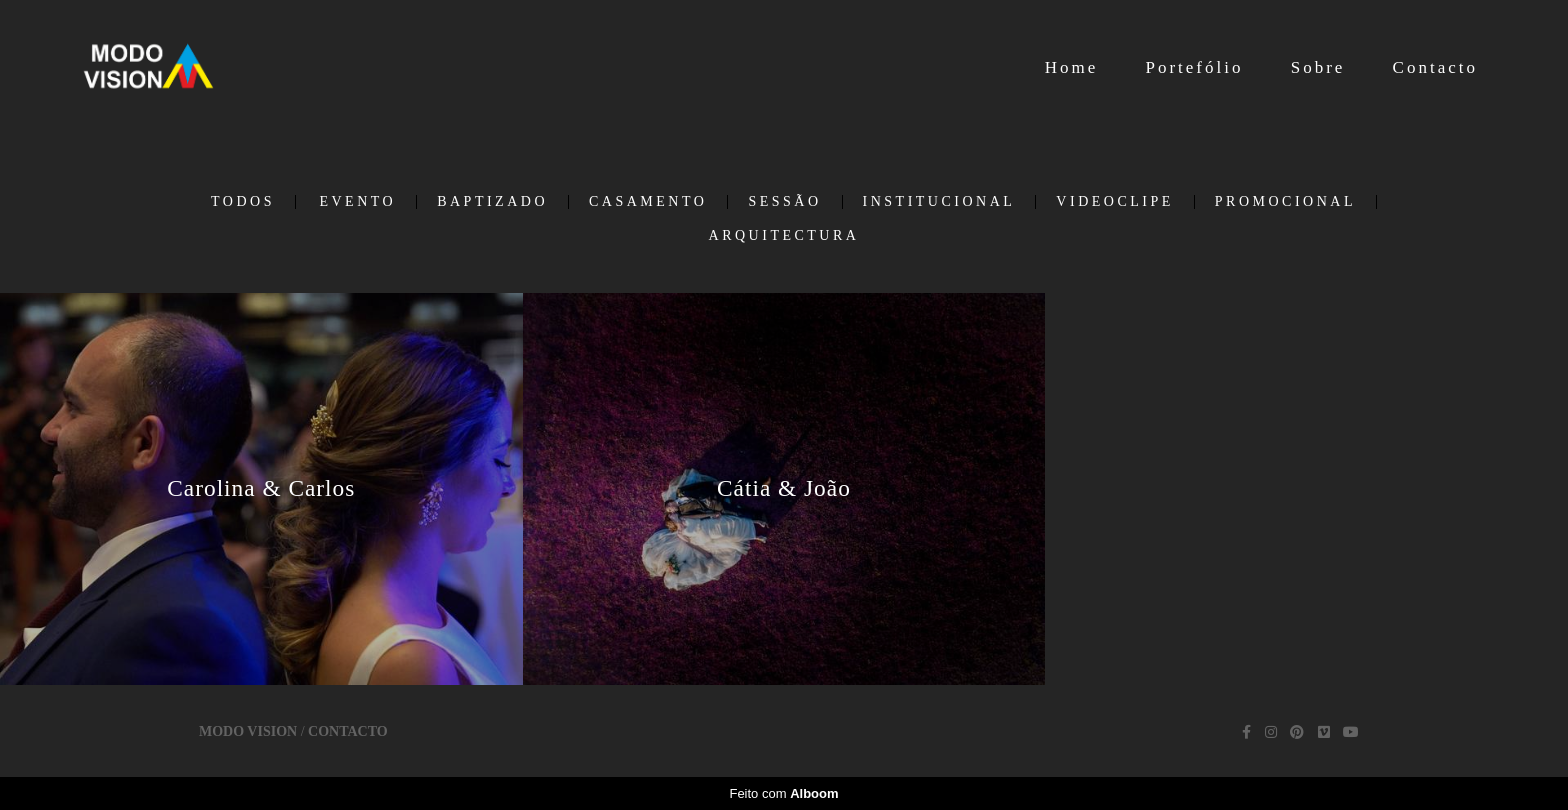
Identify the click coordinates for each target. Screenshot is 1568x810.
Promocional (1285, 202)
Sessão (784, 202)
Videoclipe (1114, 202)
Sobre (1318, 67)
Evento (357, 202)
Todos (243, 202)
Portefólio (1194, 67)
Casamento (648, 202)
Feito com (783, 793)
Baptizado (492, 202)
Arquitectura (784, 236)
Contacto (1435, 67)
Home (1072, 67)
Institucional (939, 202)
